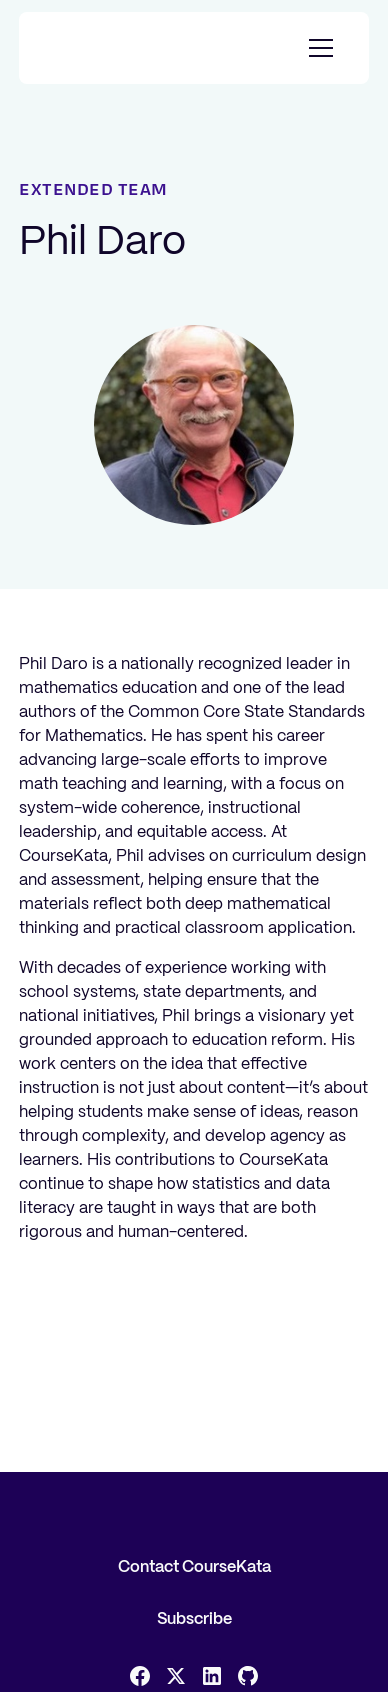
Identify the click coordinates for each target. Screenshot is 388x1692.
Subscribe (194, 1619)
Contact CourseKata (194, 1567)
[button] (317, 48)
